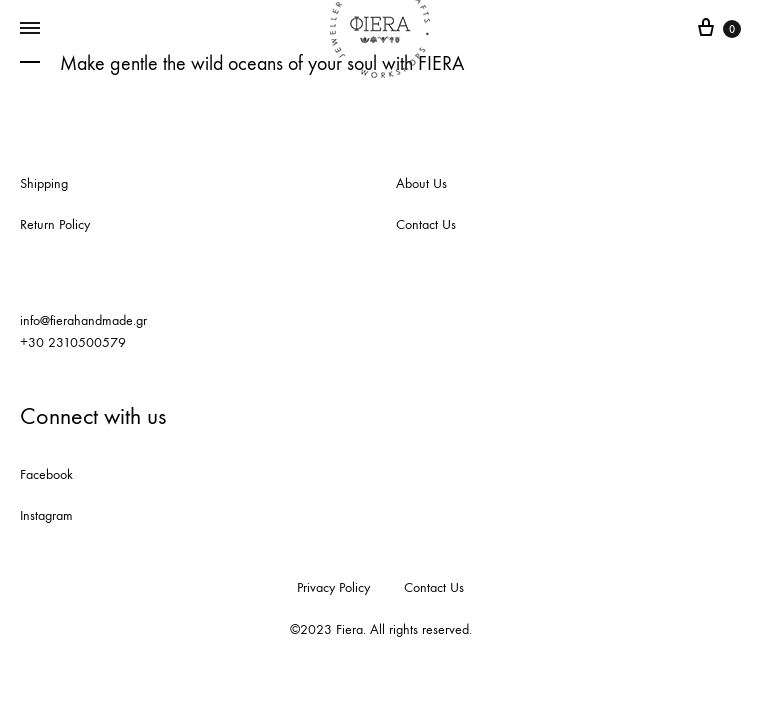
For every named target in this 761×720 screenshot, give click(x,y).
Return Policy (55, 224)
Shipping (44, 183)
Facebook (46, 474)
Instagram (46, 515)
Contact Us (426, 224)
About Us (421, 183)
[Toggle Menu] (30, 29)
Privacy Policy (333, 587)
